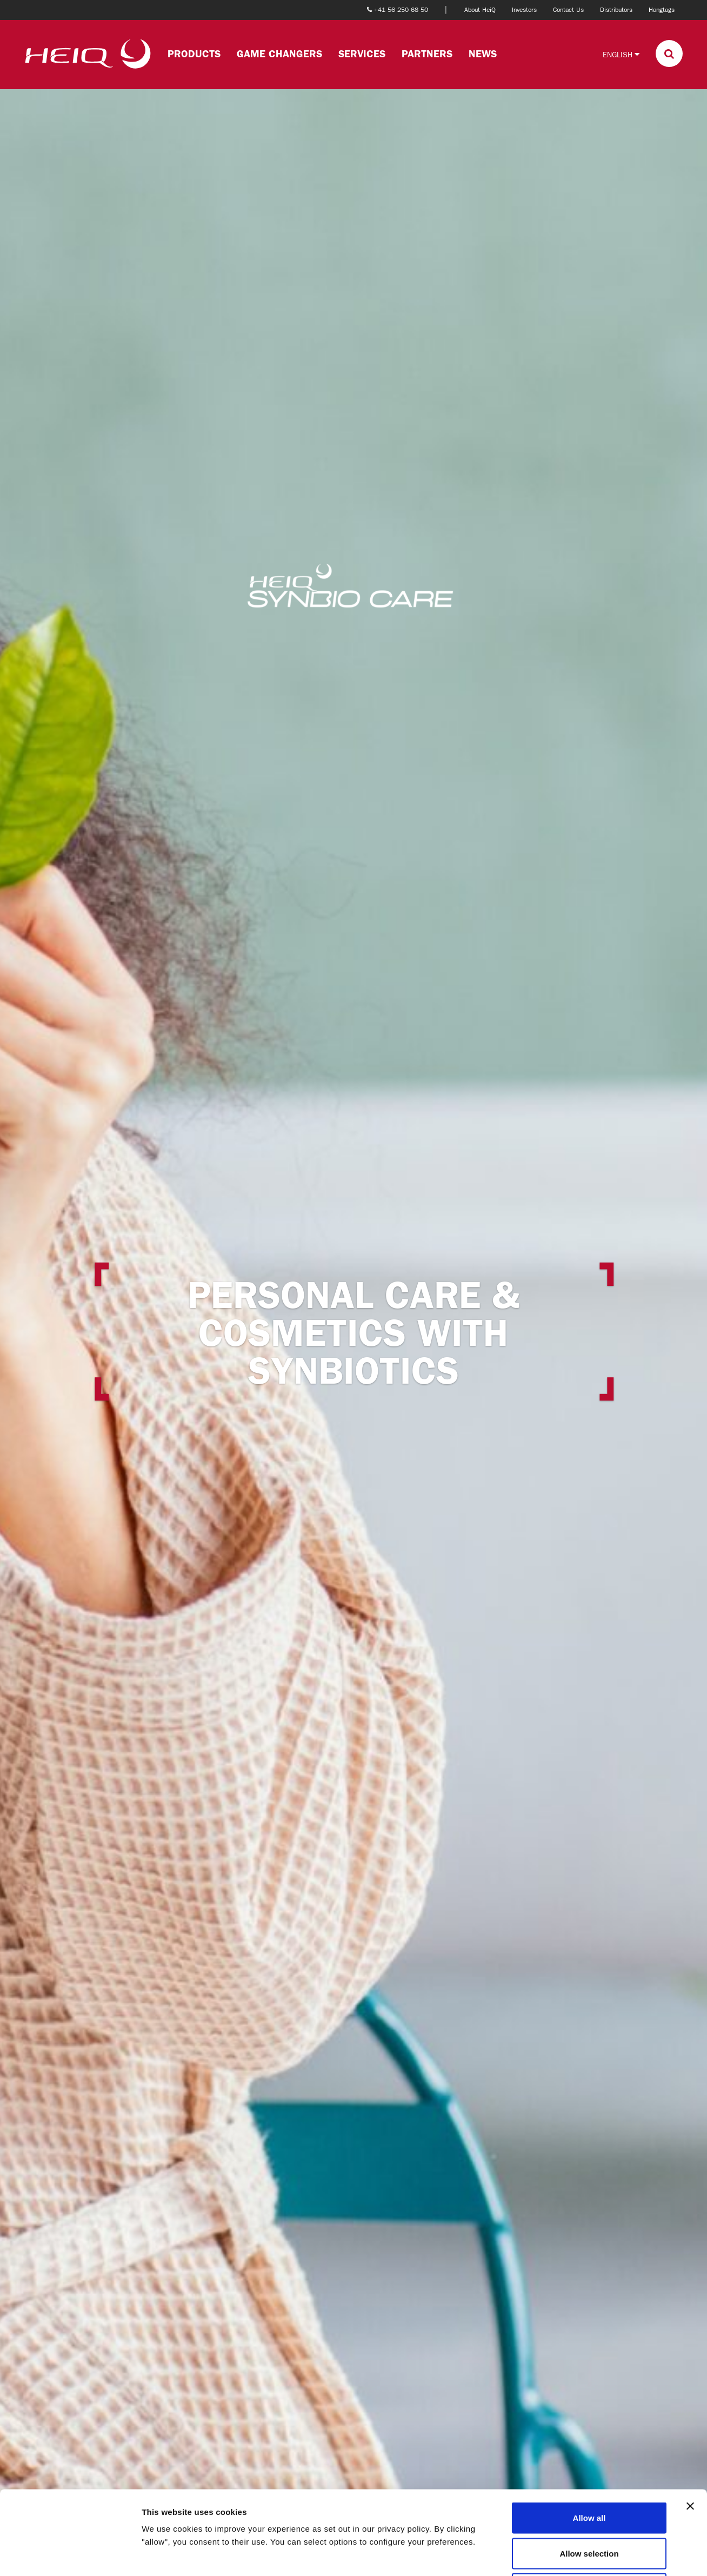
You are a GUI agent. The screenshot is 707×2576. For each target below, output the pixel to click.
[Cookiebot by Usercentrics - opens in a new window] (70, 2555)
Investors (524, 10)
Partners (427, 54)
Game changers (279, 54)
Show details (567, 2554)
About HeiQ (480, 10)
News (483, 54)
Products (194, 54)
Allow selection (588, 2469)
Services (361, 54)
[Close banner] (690, 2422)
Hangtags (662, 10)
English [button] (621, 54)
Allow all (589, 2434)
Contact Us (568, 10)
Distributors (616, 10)
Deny (589, 2505)
